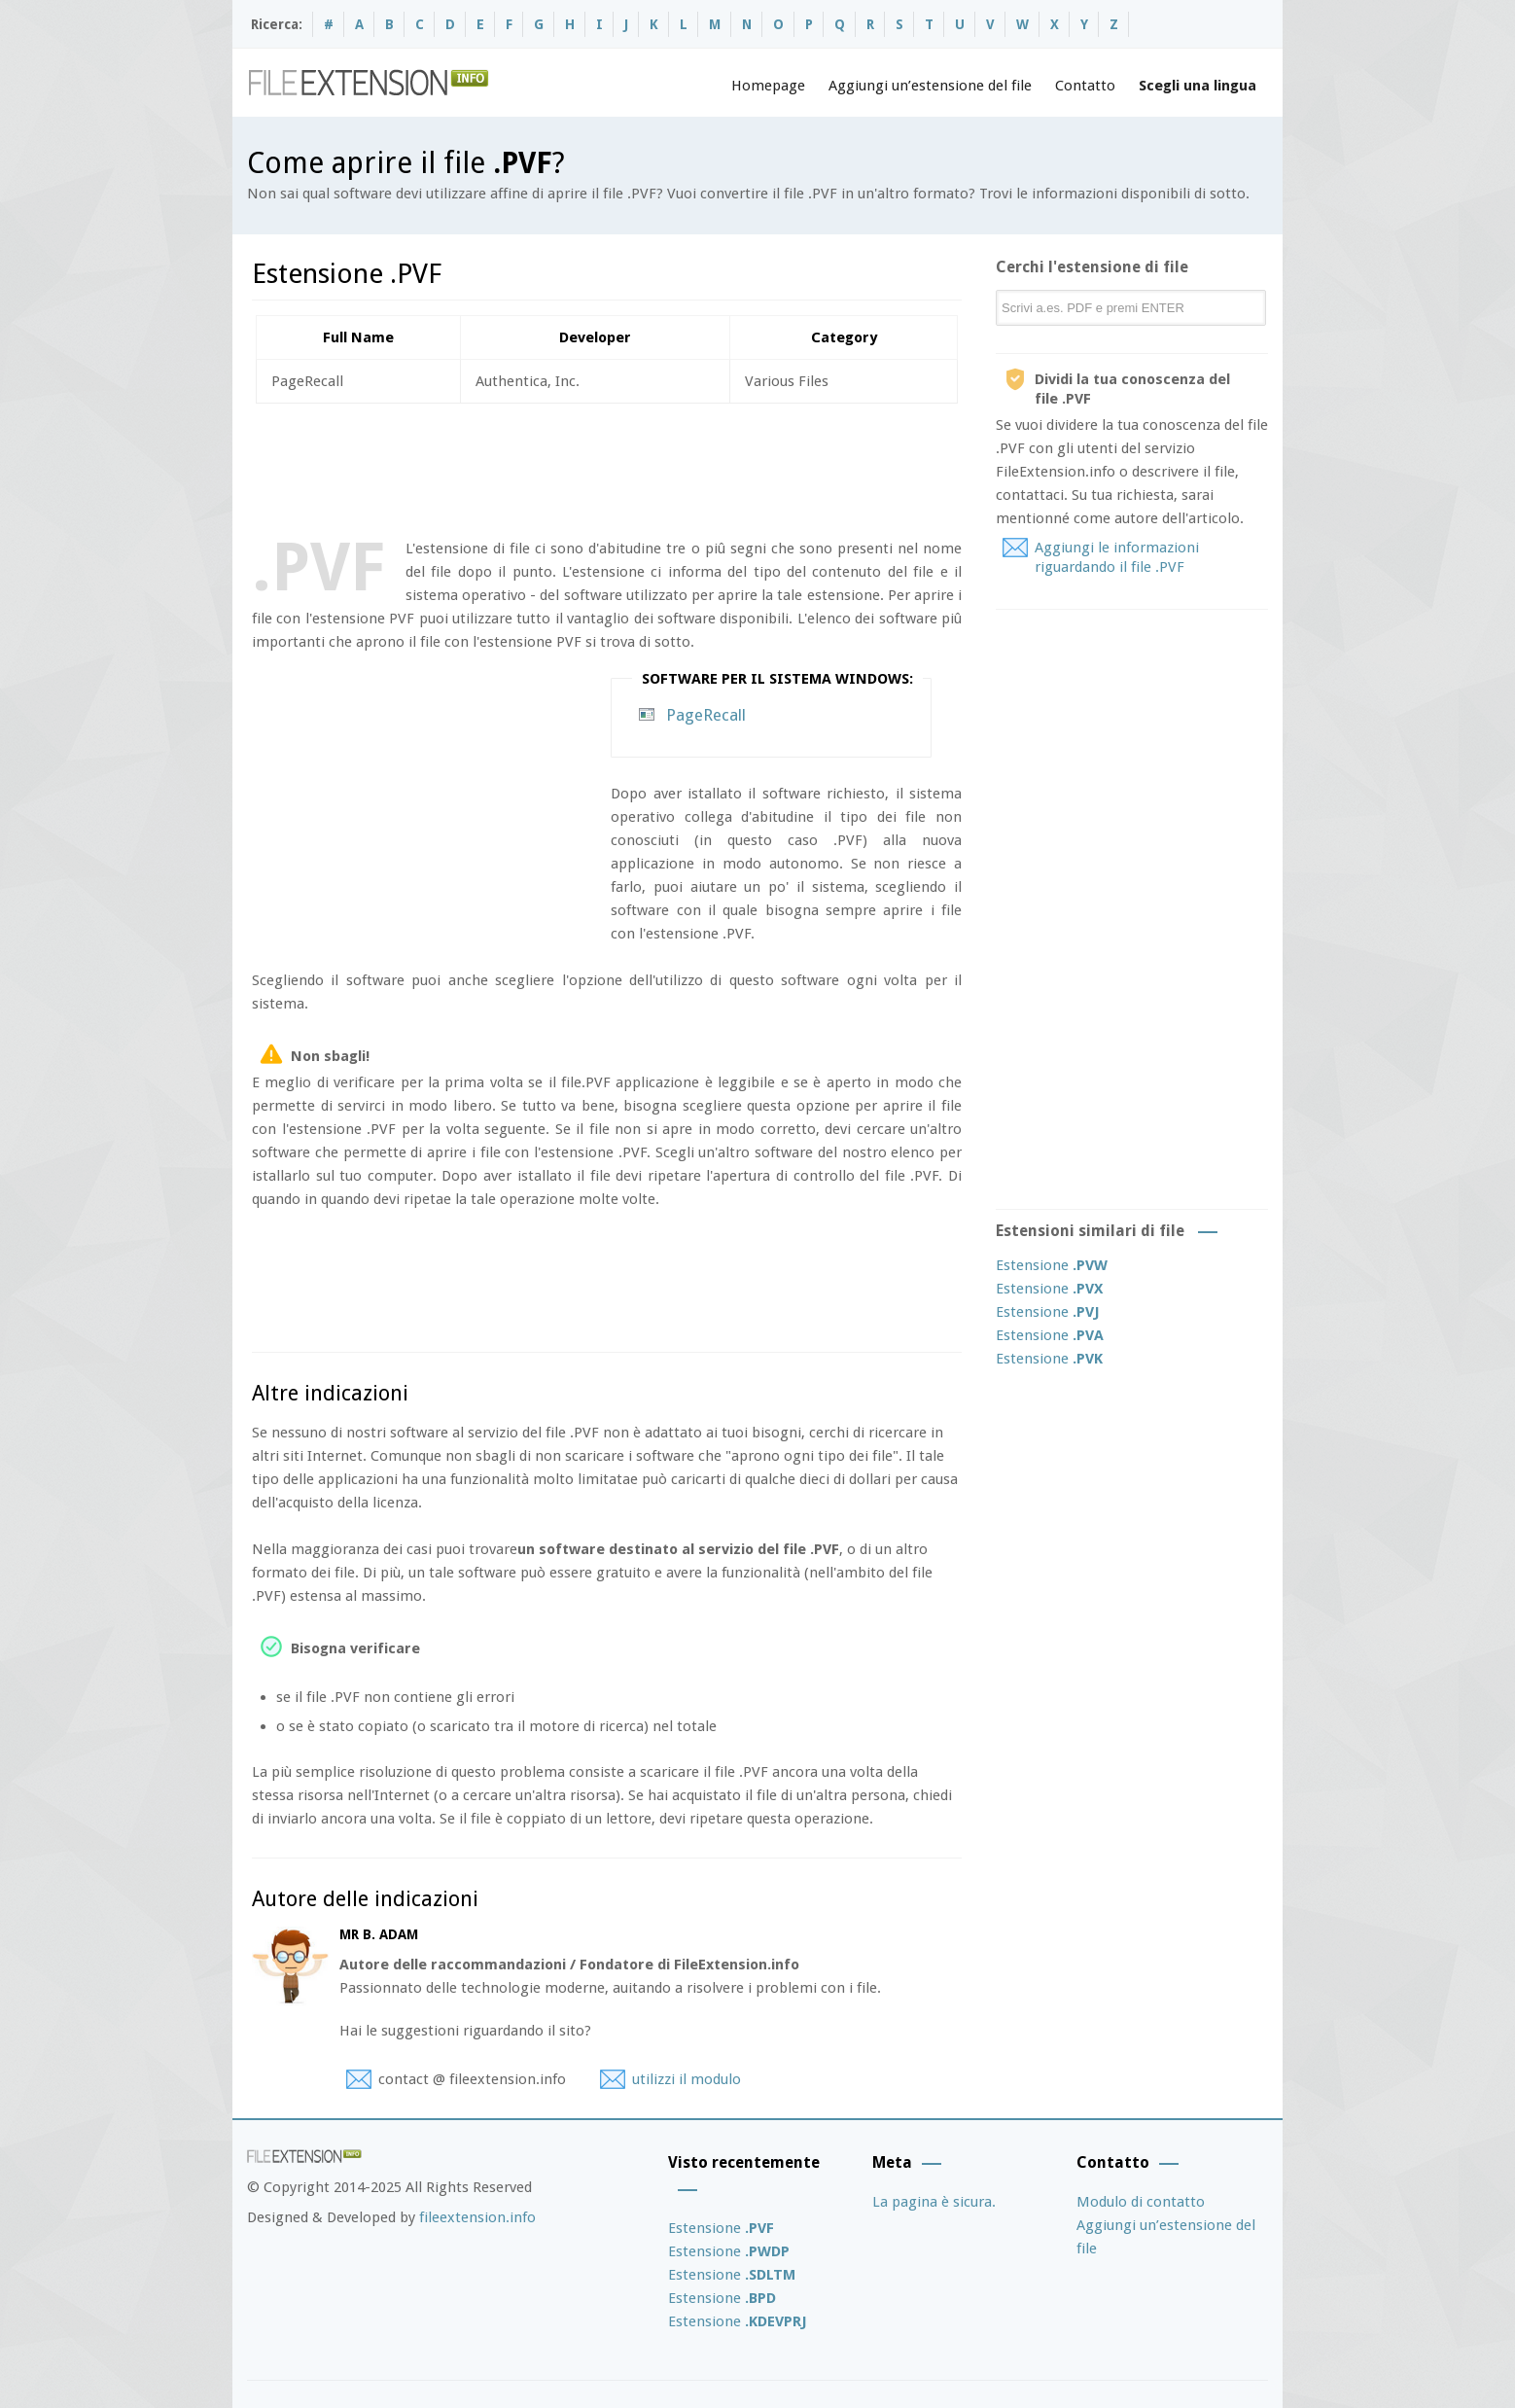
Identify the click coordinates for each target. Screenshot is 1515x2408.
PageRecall (706, 715)
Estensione (1052, 1265)
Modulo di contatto (1140, 2202)
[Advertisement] (606, 467)
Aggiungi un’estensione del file (930, 85)
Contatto (1085, 85)
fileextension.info (477, 2217)
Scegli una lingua (1197, 85)
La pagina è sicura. (934, 2202)
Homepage (768, 85)
